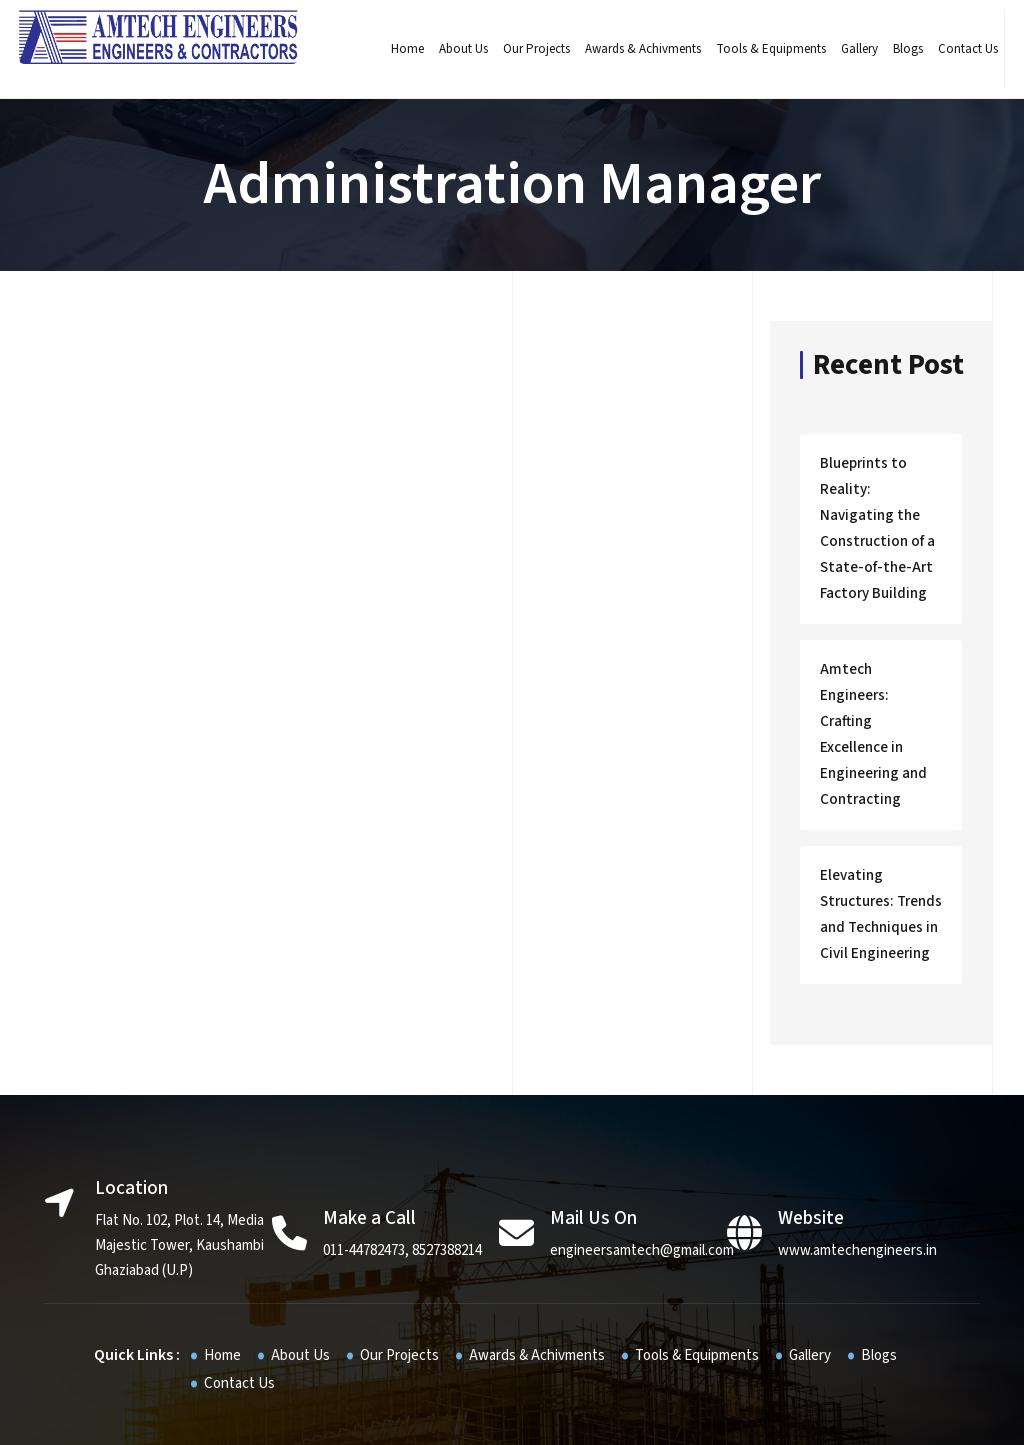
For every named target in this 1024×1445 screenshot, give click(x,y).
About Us (455, 49)
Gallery (851, 49)
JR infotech (658, 1414)
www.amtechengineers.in (857, 1172)
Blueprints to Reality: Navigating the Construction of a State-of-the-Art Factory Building (879, 522)
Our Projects (528, 49)
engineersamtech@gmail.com (642, 1172)
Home (399, 49)
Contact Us (960, 49)
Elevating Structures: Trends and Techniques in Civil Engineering (876, 843)
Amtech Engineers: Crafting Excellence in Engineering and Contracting (877, 689)
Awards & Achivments (635, 49)
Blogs (900, 49)
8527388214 (447, 1172)
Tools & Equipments (763, 49)
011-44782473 (364, 1172)
